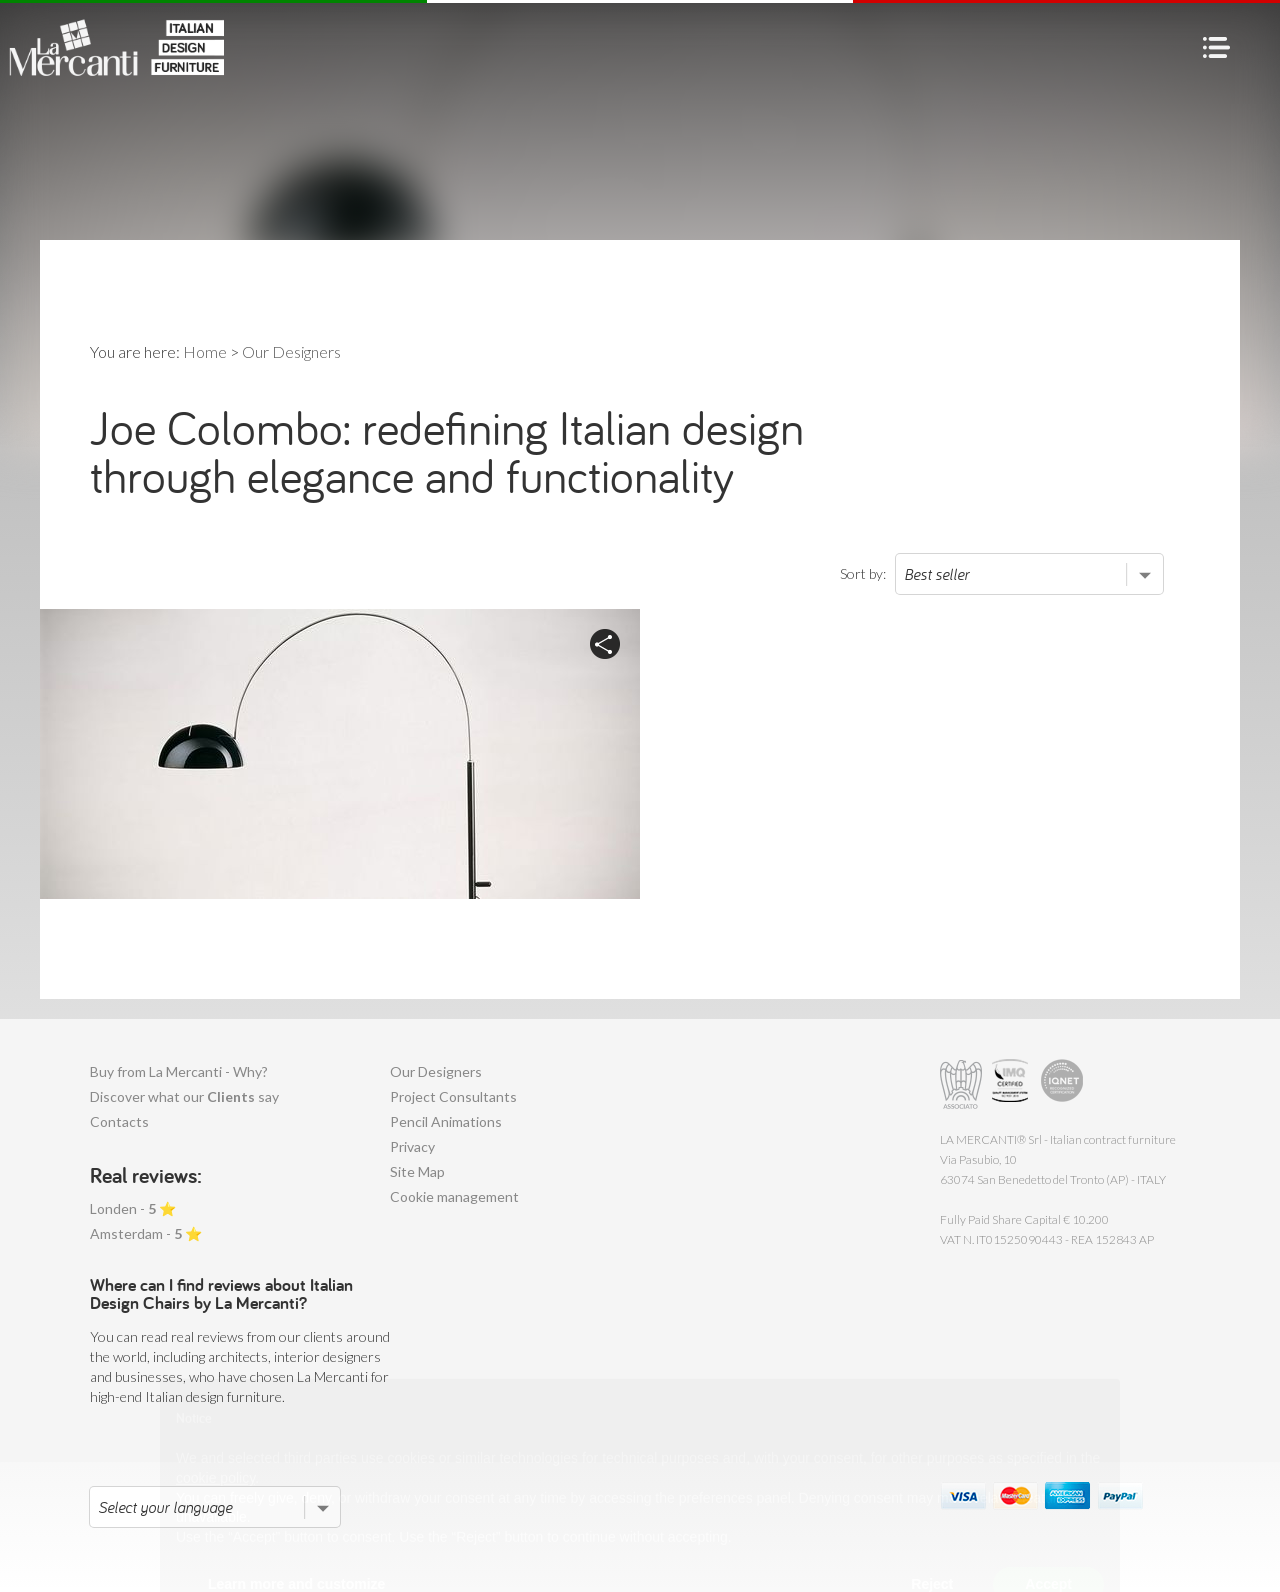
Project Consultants (453, 1096)
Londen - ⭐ (133, 1208)
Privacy (412, 1146)
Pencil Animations (446, 1121)
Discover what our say (184, 1096)
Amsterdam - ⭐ (146, 1233)
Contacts (119, 1121)
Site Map (417, 1171)
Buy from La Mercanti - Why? (179, 1071)
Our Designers (436, 1071)
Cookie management (454, 1196)
